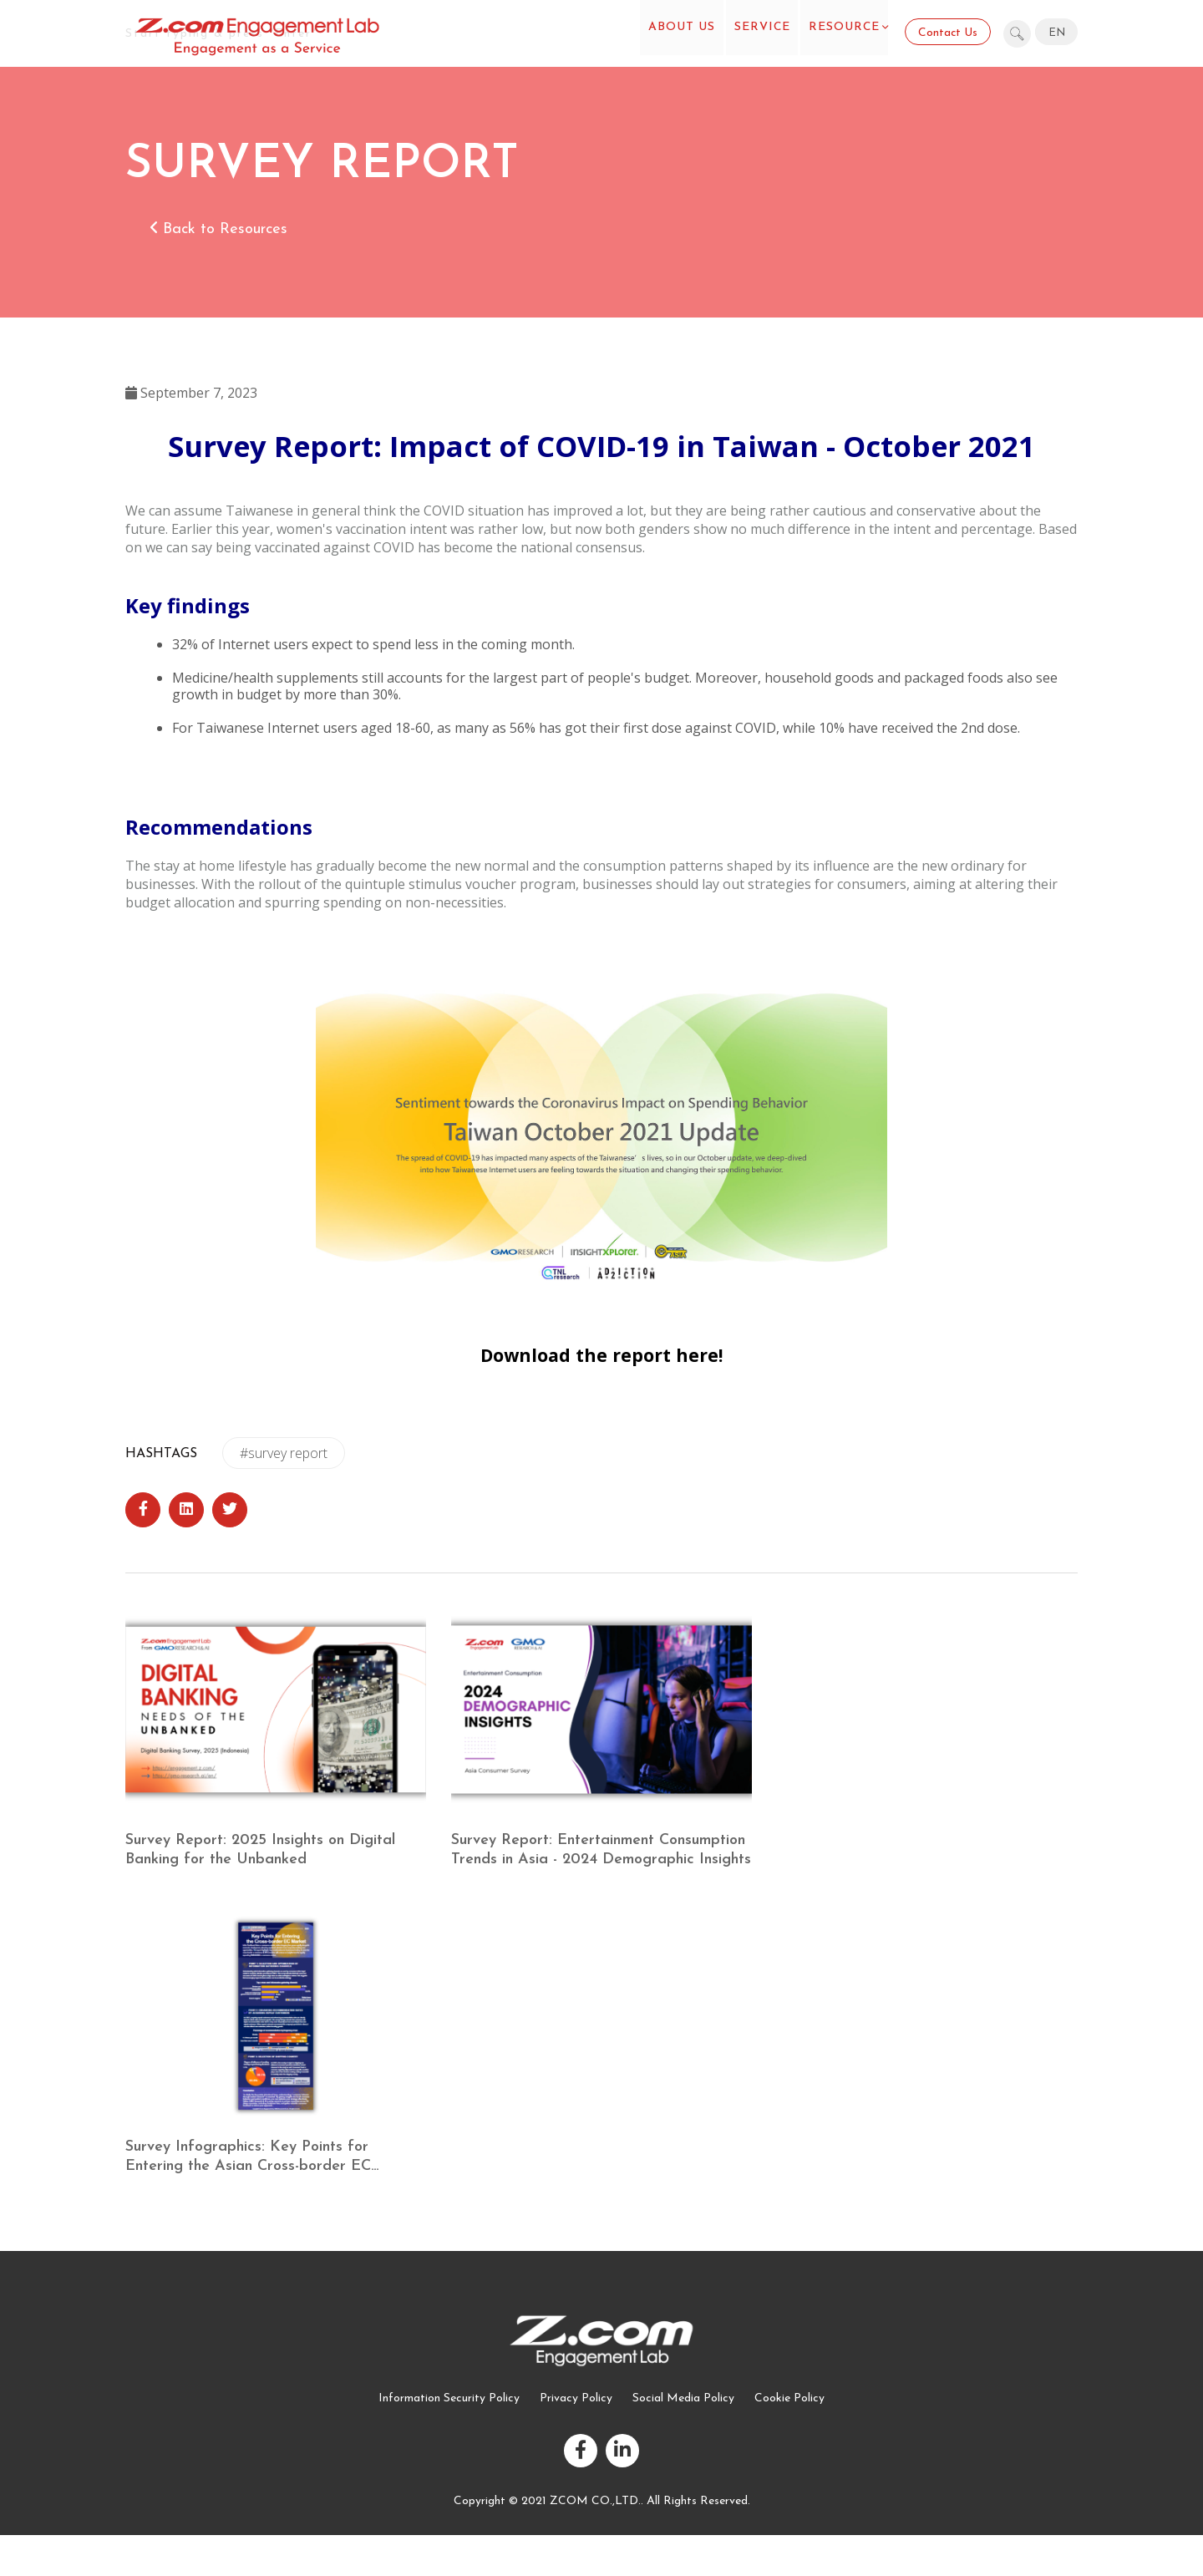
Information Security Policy (449, 2398)
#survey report (283, 1453)
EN (1056, 33)
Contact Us (947, 33)
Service (754, 33)
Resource (842, 33)
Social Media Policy (683, 2398)
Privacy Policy (576, 2398)
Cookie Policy (789, 2398)
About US (668, 33)
